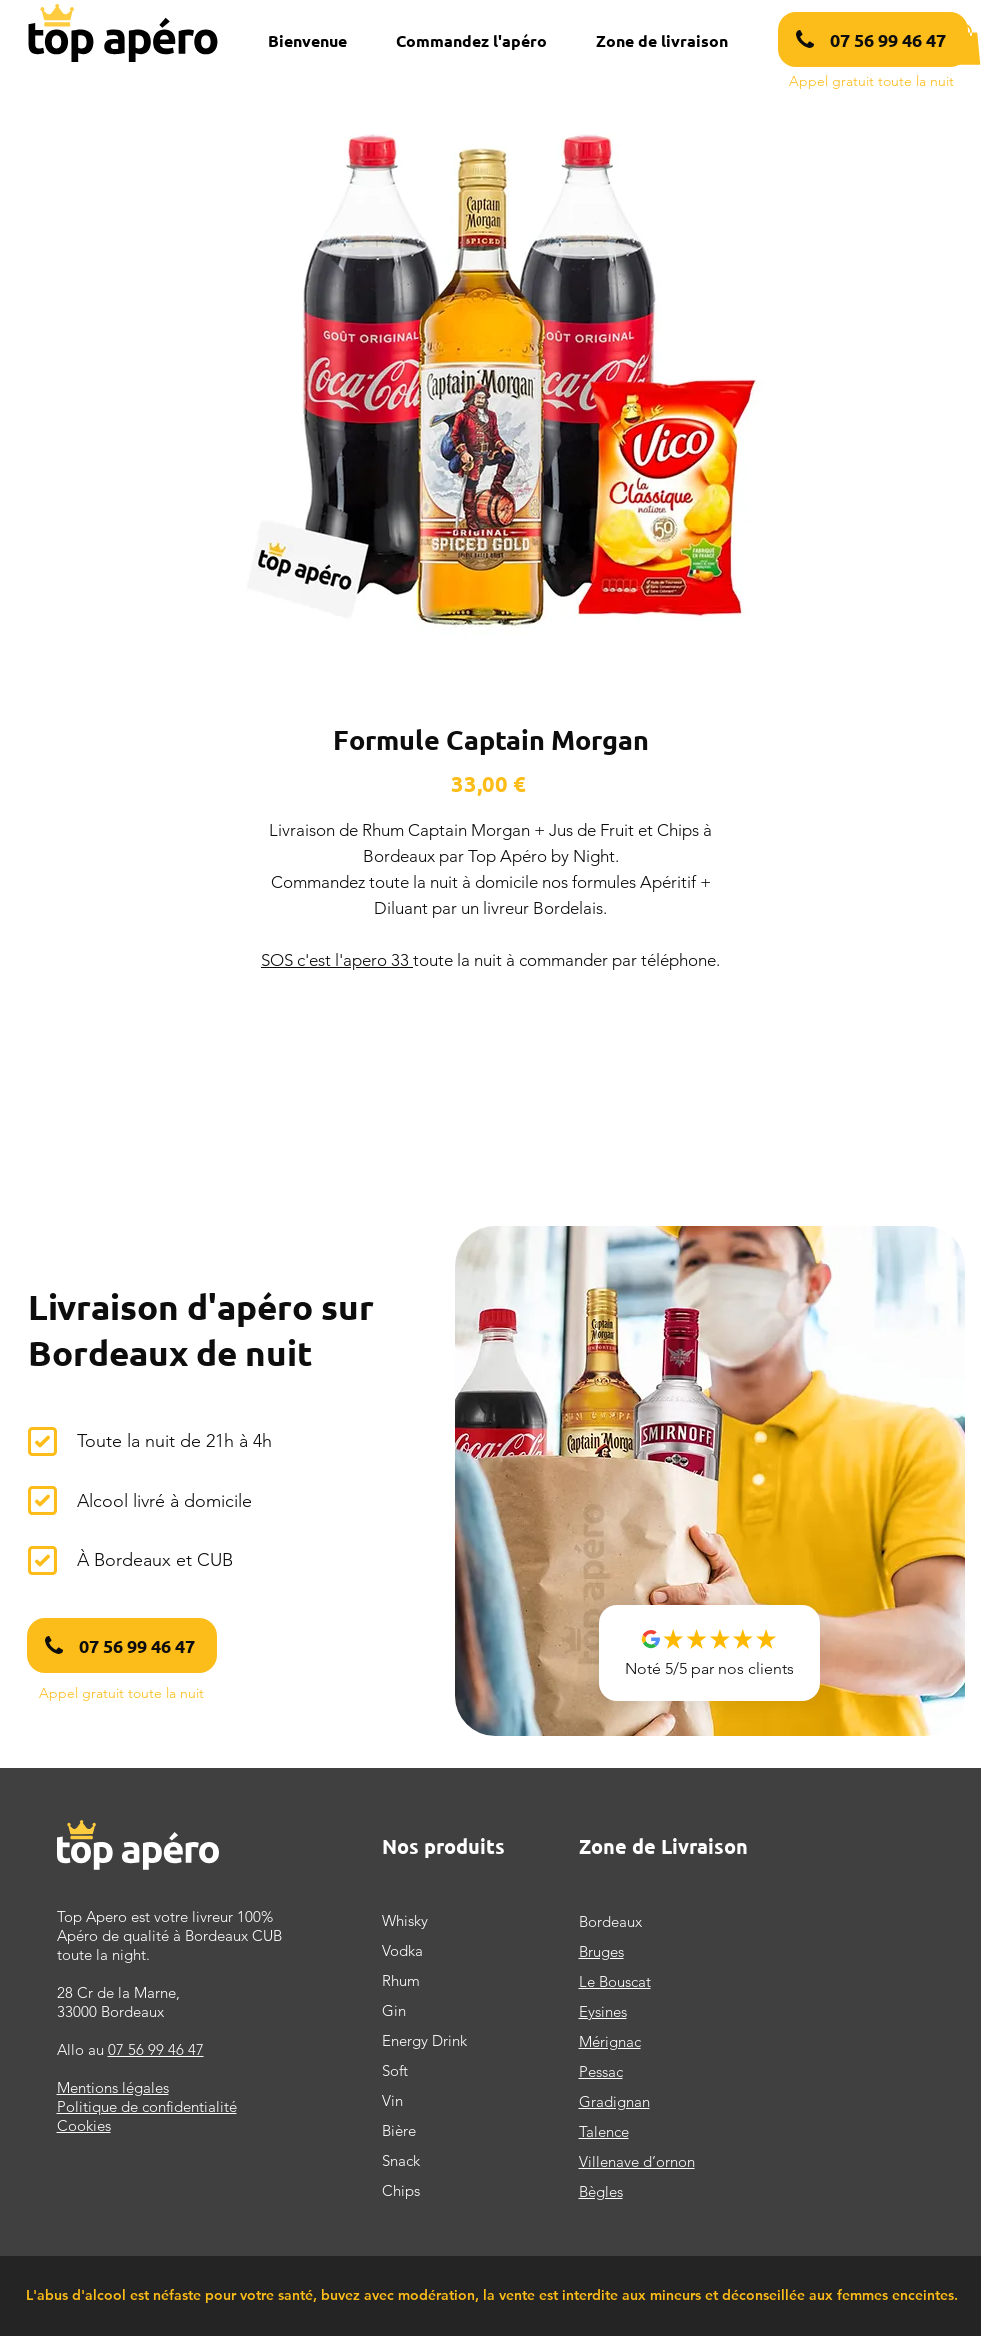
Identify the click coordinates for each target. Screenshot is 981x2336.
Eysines (603, 2011)
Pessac (601, 2071)
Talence (604, 2131)
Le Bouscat (615, 1981)
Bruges (601, 1951)
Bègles (601, 2191)
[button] (964, 44)
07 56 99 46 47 (156, 2049)
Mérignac (610, 2041)
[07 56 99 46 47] (873, 39)
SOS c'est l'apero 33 (337, 960)
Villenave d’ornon (637, 2161)
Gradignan (614, 2101)
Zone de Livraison (663, 1846)
